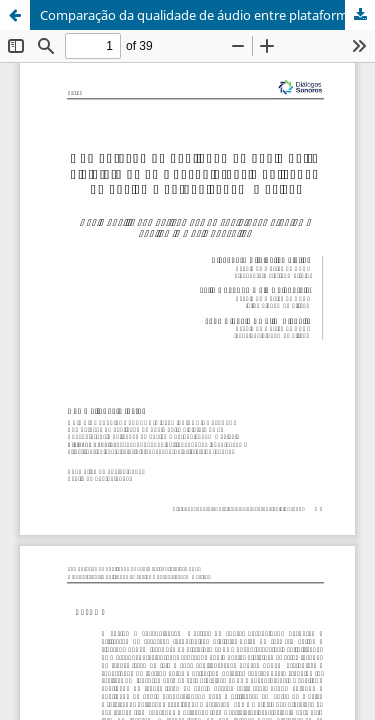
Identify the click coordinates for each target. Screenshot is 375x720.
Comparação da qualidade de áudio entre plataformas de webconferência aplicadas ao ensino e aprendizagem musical (207, 15)
